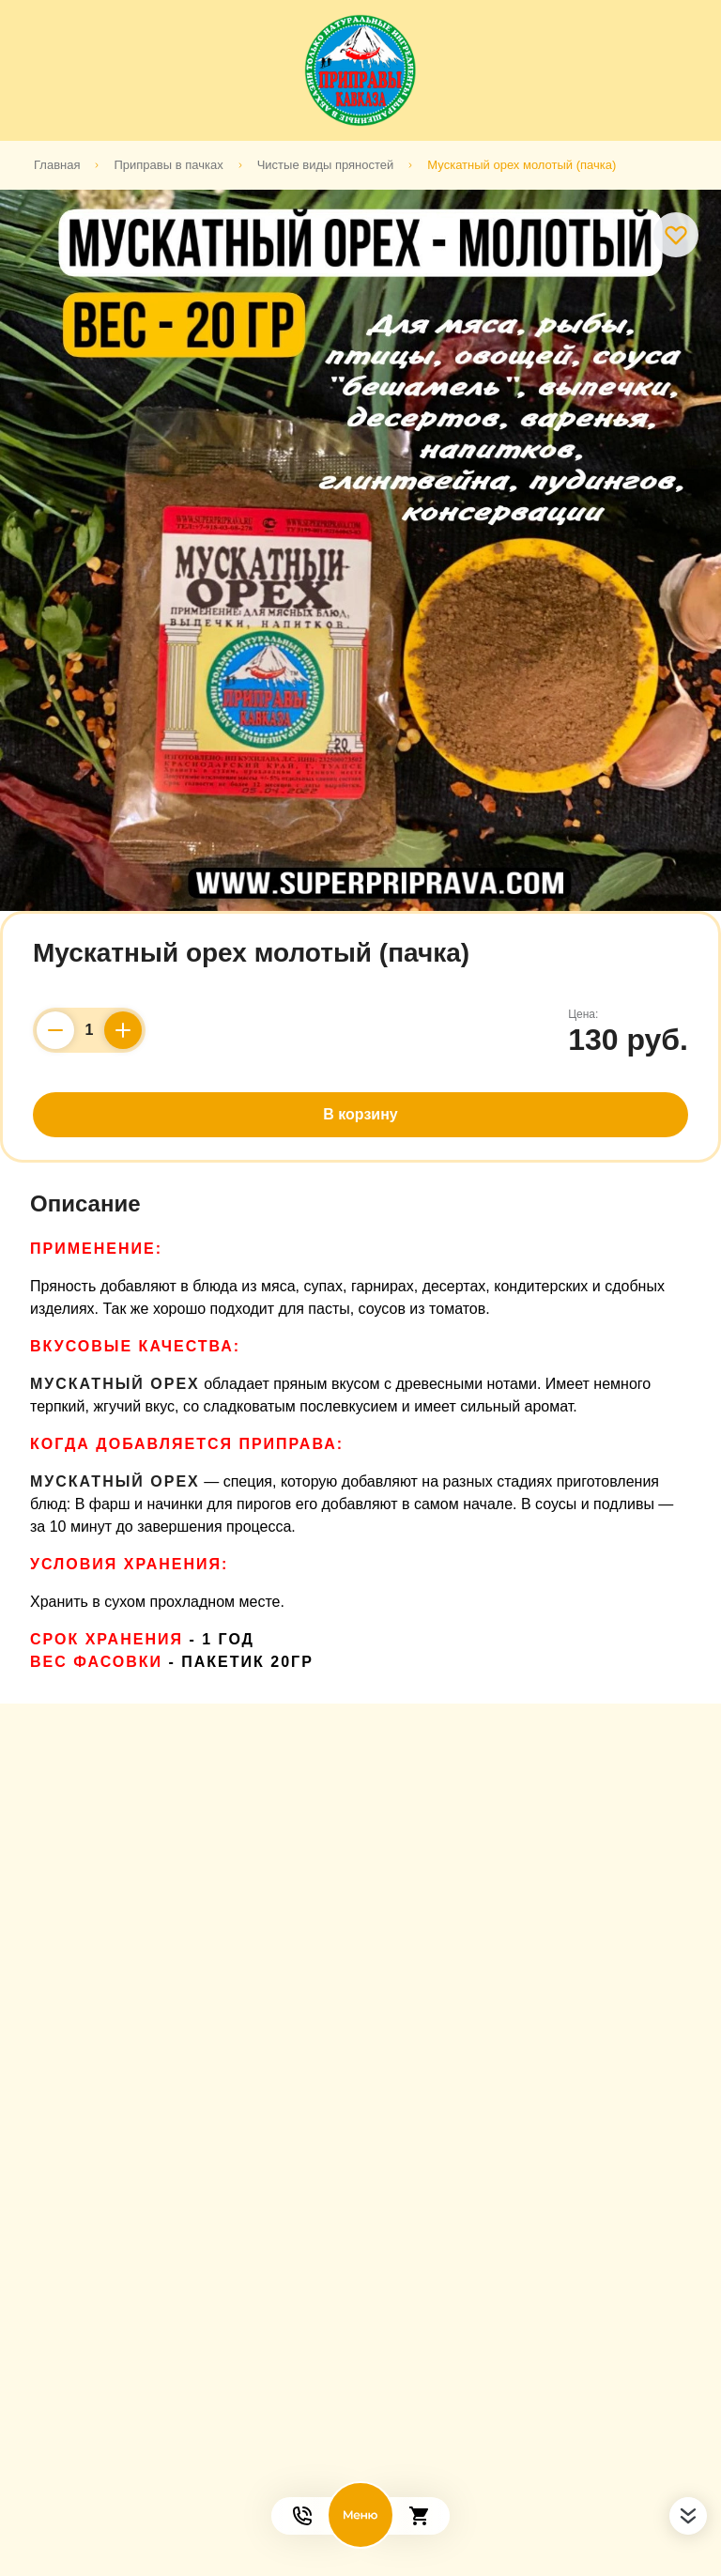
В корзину (360, 1114)
